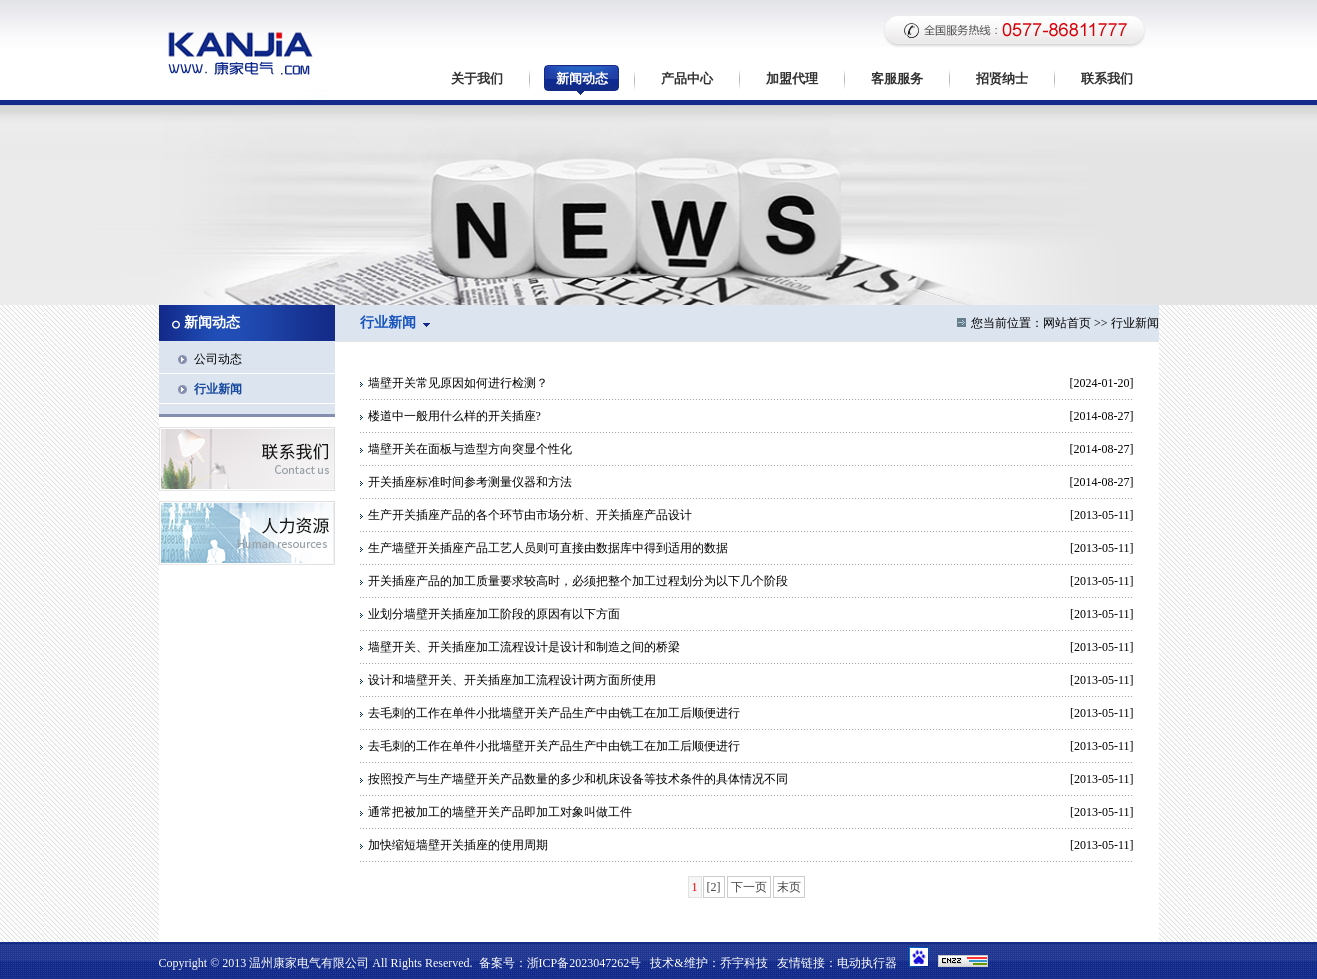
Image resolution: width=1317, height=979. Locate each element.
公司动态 (218, 359)
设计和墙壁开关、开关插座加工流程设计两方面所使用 (508, 680)
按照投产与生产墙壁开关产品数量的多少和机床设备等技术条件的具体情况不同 (574, 779)
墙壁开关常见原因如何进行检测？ (454, 383)
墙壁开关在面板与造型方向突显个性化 (466, 449)
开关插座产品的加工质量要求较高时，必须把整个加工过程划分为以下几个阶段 (574, 581)
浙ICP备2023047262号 (584, 963)
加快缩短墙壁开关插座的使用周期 (454, 845)
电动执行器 (867, 963)
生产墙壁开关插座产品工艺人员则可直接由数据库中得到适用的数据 (544, 548)
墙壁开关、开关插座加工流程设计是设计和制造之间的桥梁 (520, 647)
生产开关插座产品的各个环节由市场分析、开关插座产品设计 (526, 515)
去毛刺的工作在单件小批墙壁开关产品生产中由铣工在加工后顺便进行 (550, 713)
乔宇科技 (744, 963)
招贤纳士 (1002, 78)
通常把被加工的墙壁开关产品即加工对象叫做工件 (496, 812)
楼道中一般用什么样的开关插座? (450, 416)
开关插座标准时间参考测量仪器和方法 (466, 482)
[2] (714, 887)
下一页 (749, 887)
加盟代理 (792, 78)
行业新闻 (218, 389)
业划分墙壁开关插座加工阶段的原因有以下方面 (490, 614)
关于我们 (477, 78)
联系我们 (1107, 78)
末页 (789, 887)
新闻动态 (582, 78)
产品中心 (687, 78)
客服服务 (897, 78)
